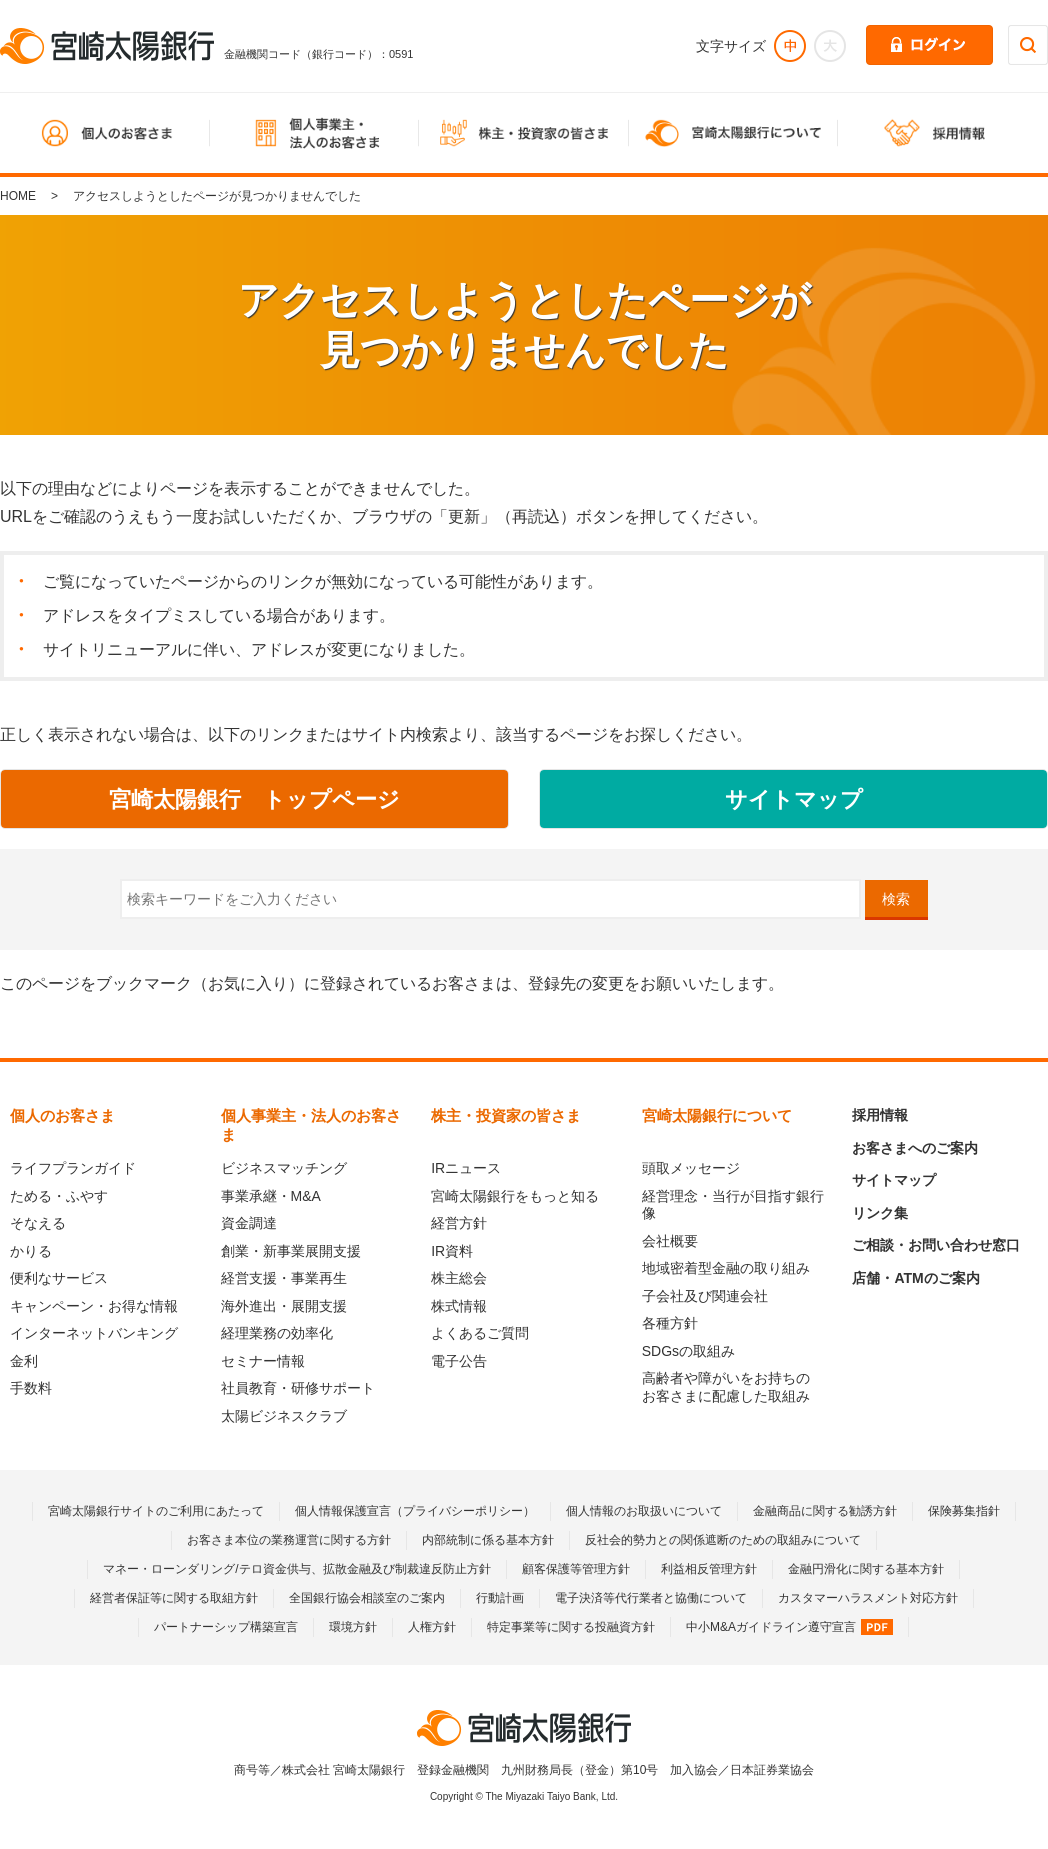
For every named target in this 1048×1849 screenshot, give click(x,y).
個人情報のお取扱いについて (644, 1511)
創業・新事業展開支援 (291, 1251)
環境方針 (353, 1627)
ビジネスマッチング (284, 1168)
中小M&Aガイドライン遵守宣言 (789, 1627)
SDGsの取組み (688, 1351)
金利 (24, 1361)
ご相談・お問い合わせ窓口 (936, 1245)
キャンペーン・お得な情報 (94, 1306)
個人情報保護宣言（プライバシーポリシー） (415, 1511)
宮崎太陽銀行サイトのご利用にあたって (156, 1511)
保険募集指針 (964, 1511)
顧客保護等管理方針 (576, 1569)
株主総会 (459, 1278)
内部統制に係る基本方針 (488, 1540)
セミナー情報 (263, 1361)
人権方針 (432, 1627)
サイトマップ (894, 1180)
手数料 (31, 1388)
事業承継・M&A (271, 1196)
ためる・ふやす (59, 1196)
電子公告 (459, 1361)
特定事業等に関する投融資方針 (571, 1627)
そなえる (38, 1223)
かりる (31, 1251)
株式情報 (459, 1306)
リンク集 (880, 1213)
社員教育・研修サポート (298, 1388)
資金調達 (249, 1223)
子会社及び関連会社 (705, 1296)
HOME (18, 196)
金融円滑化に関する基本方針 (866, 1569)
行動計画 (500, 1598)
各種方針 (670, 1323)
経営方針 (459, 1223)
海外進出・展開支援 (284, 1306)
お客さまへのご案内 (915, 1148)
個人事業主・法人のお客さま (311, 1125)
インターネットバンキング (94, 1333)
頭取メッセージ (691, 1168)
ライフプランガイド (73, 1168)
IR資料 (452, 1251)
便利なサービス (59, 1278)
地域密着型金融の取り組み (726, 1268)
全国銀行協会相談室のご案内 (367, 1598)
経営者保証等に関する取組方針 (174, 1598)
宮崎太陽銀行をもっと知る (515, 1196)
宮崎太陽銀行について (717, 1115)
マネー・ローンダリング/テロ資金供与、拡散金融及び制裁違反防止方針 (296, 1569)
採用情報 (880, 1115)
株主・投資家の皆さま (506, 1115)
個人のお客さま (62, 1115)
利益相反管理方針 (709, 1569)
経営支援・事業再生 (284, 1278)
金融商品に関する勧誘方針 (825, 1511)
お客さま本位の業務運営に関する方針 (289, 1540)
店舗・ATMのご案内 (915, 1278)
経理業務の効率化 (277, 1333)
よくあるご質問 (480, 1333)
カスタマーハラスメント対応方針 (868, 1598)
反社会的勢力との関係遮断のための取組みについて (723, 1540)
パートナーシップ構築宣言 (226, 1627)
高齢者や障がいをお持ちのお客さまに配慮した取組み (726, 1387)
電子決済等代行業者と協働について (651, 1598)
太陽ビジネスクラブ (284, 1416)
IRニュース (466, 1168)
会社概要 (670, 1241)
